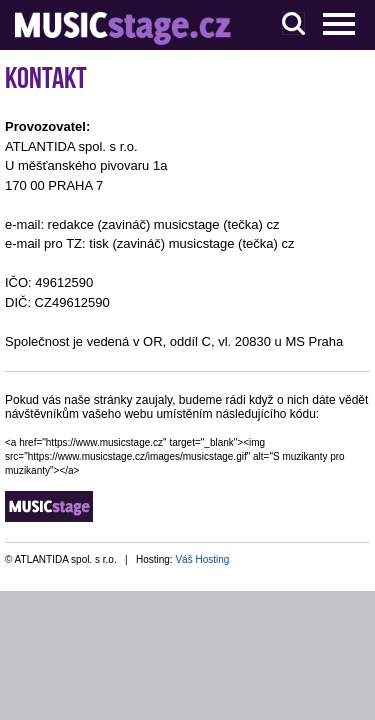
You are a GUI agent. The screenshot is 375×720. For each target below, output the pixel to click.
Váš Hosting (202, 559)
